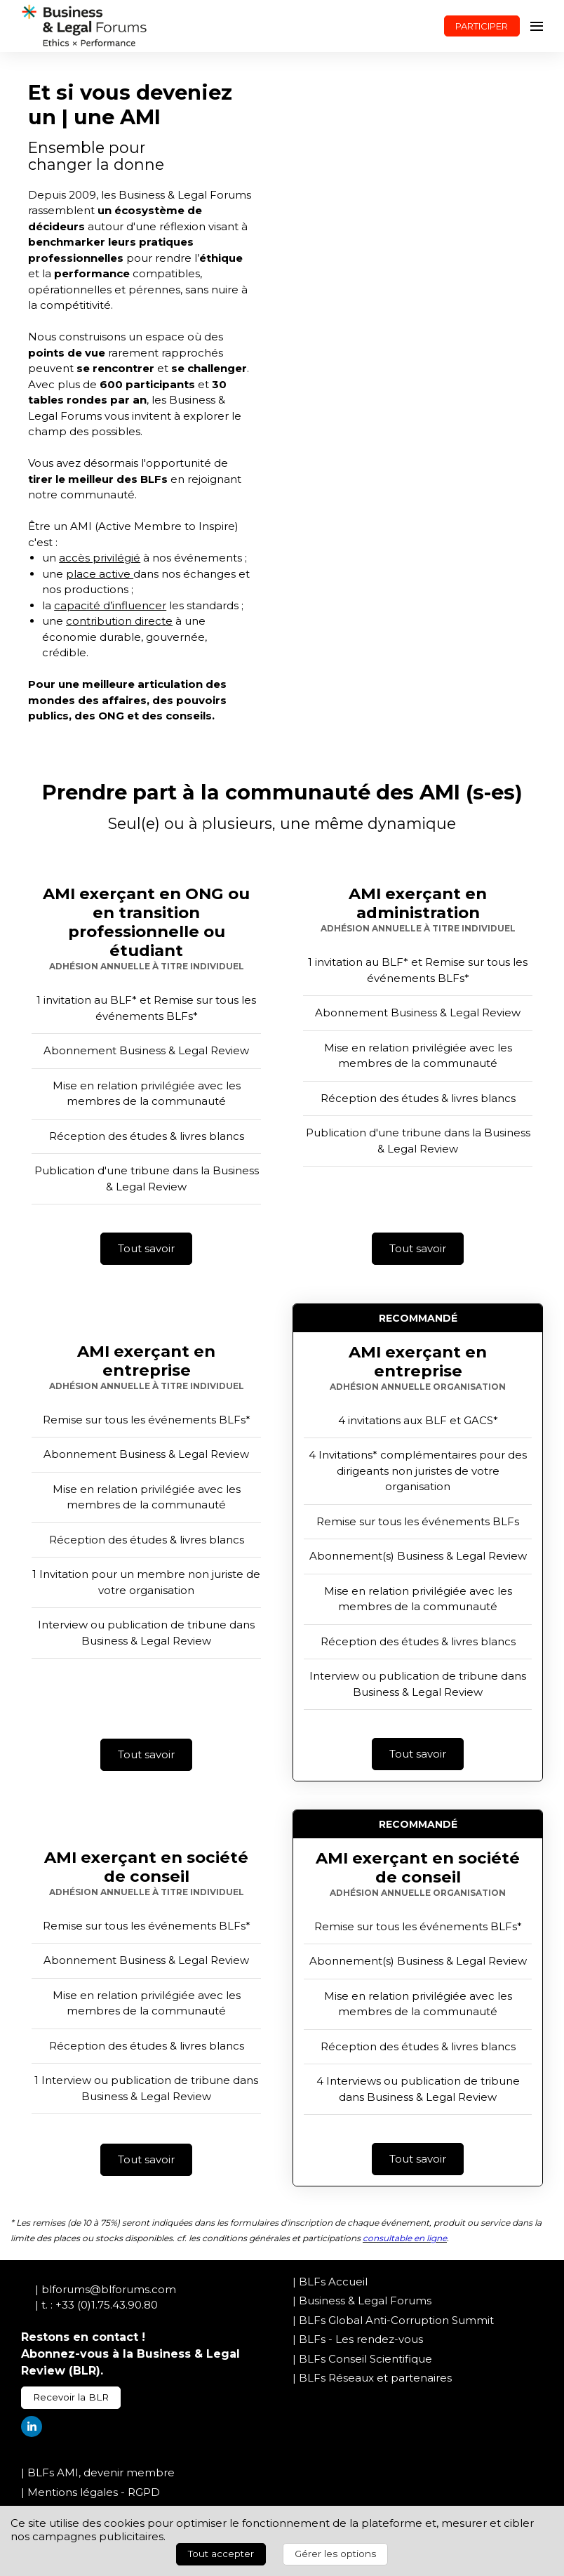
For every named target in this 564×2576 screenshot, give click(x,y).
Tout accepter (221, 2553)
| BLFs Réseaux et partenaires (372, 2377)
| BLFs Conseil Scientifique (362, 2358)
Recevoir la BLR (71, 2397)
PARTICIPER (481, 26)
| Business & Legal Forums (362, 2300)
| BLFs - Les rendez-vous (358, 2339)
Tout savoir (146, 1248)
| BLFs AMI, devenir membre (98, 2472)
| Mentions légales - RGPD (90, 2492)
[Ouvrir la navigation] (536, 26)
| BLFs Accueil (330, 2281)
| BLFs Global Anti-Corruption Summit (393, 2320)
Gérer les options (335, 2553)
